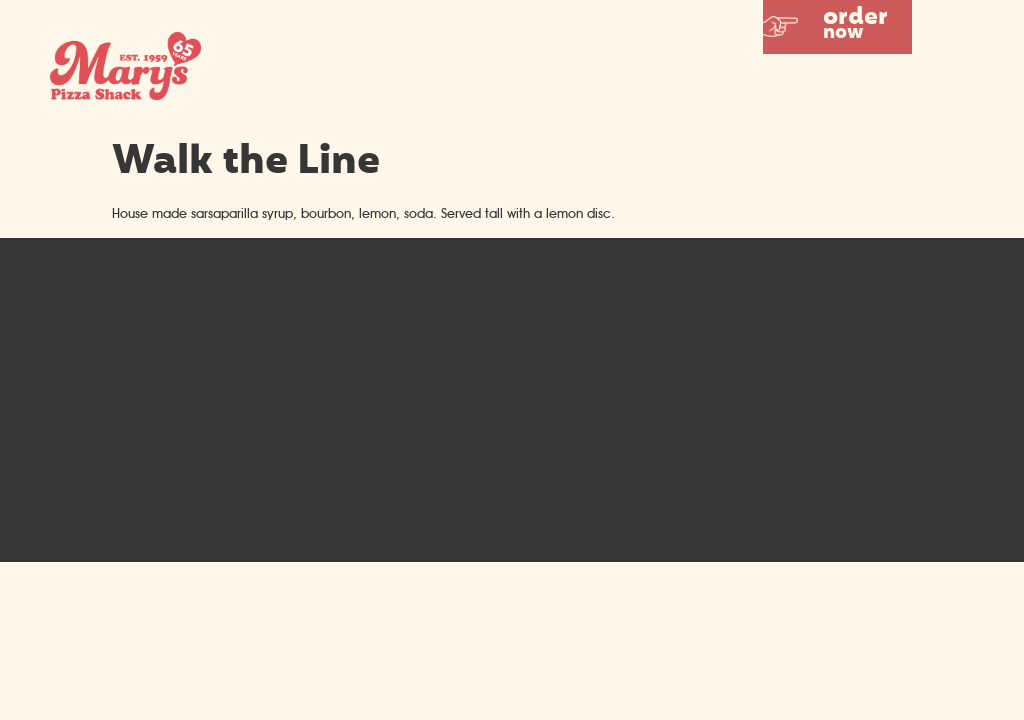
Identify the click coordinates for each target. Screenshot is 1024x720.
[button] (837, 27)
